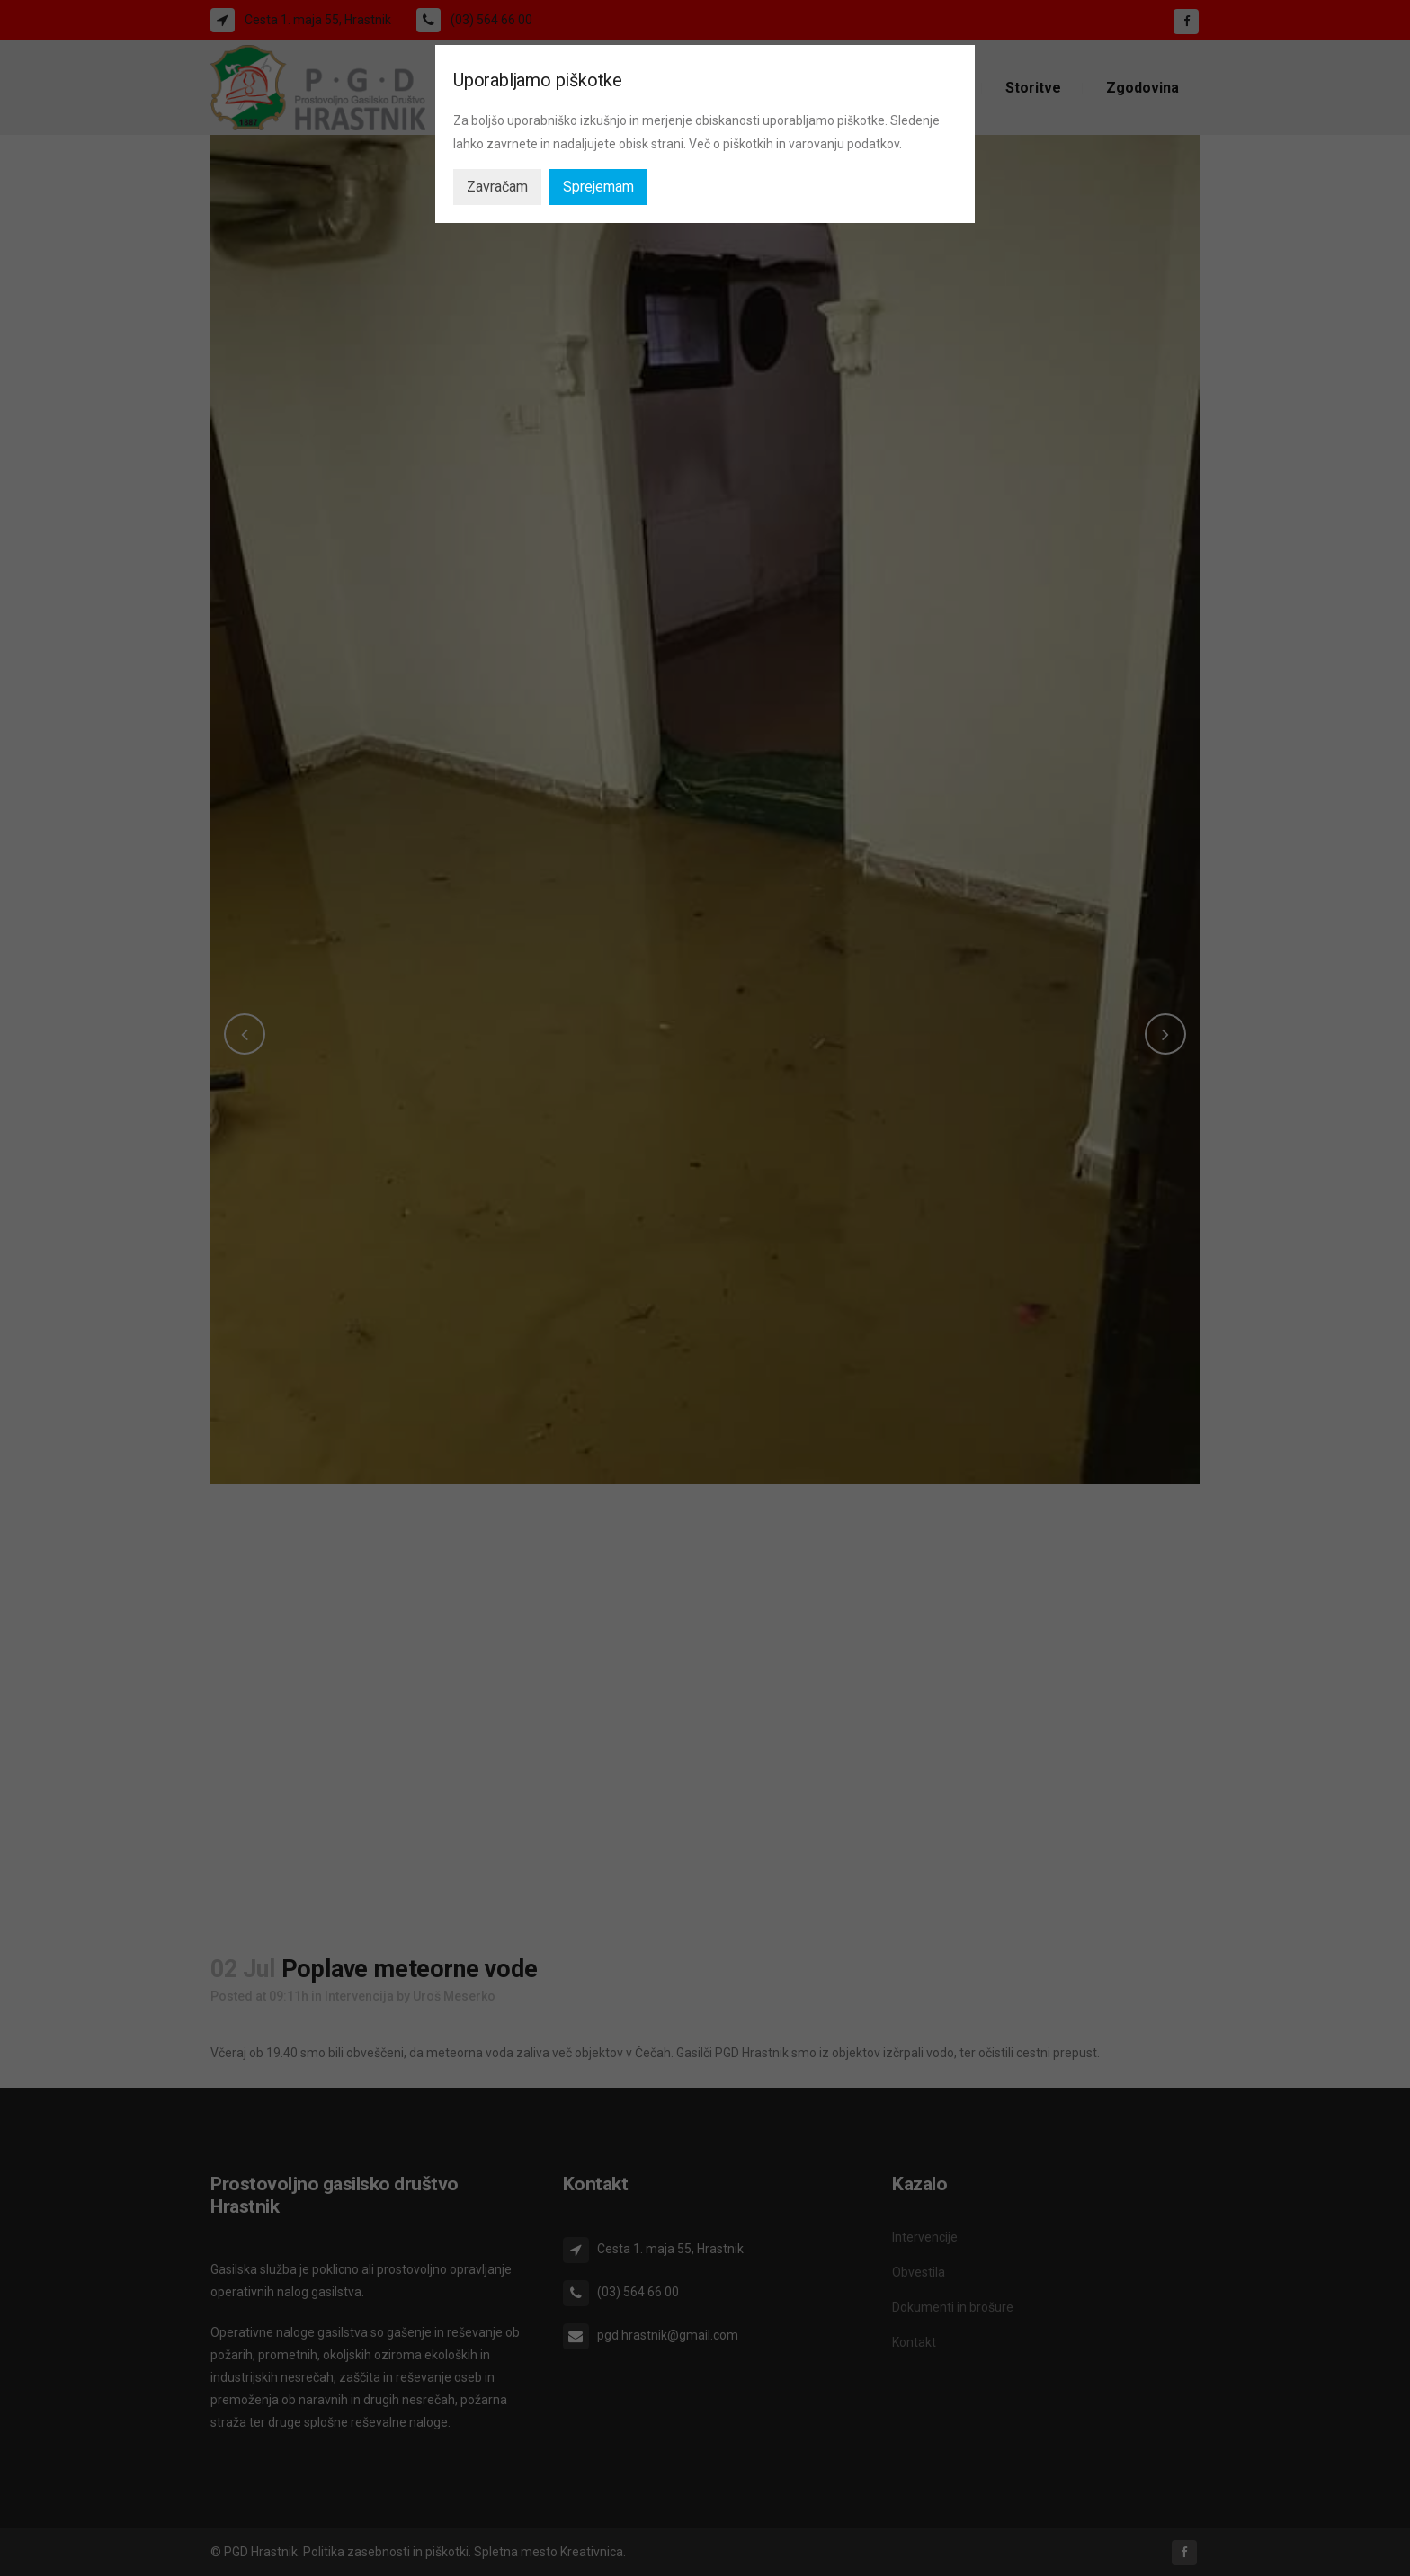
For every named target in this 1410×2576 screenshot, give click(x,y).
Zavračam (497, 186)
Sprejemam (598, 186)
